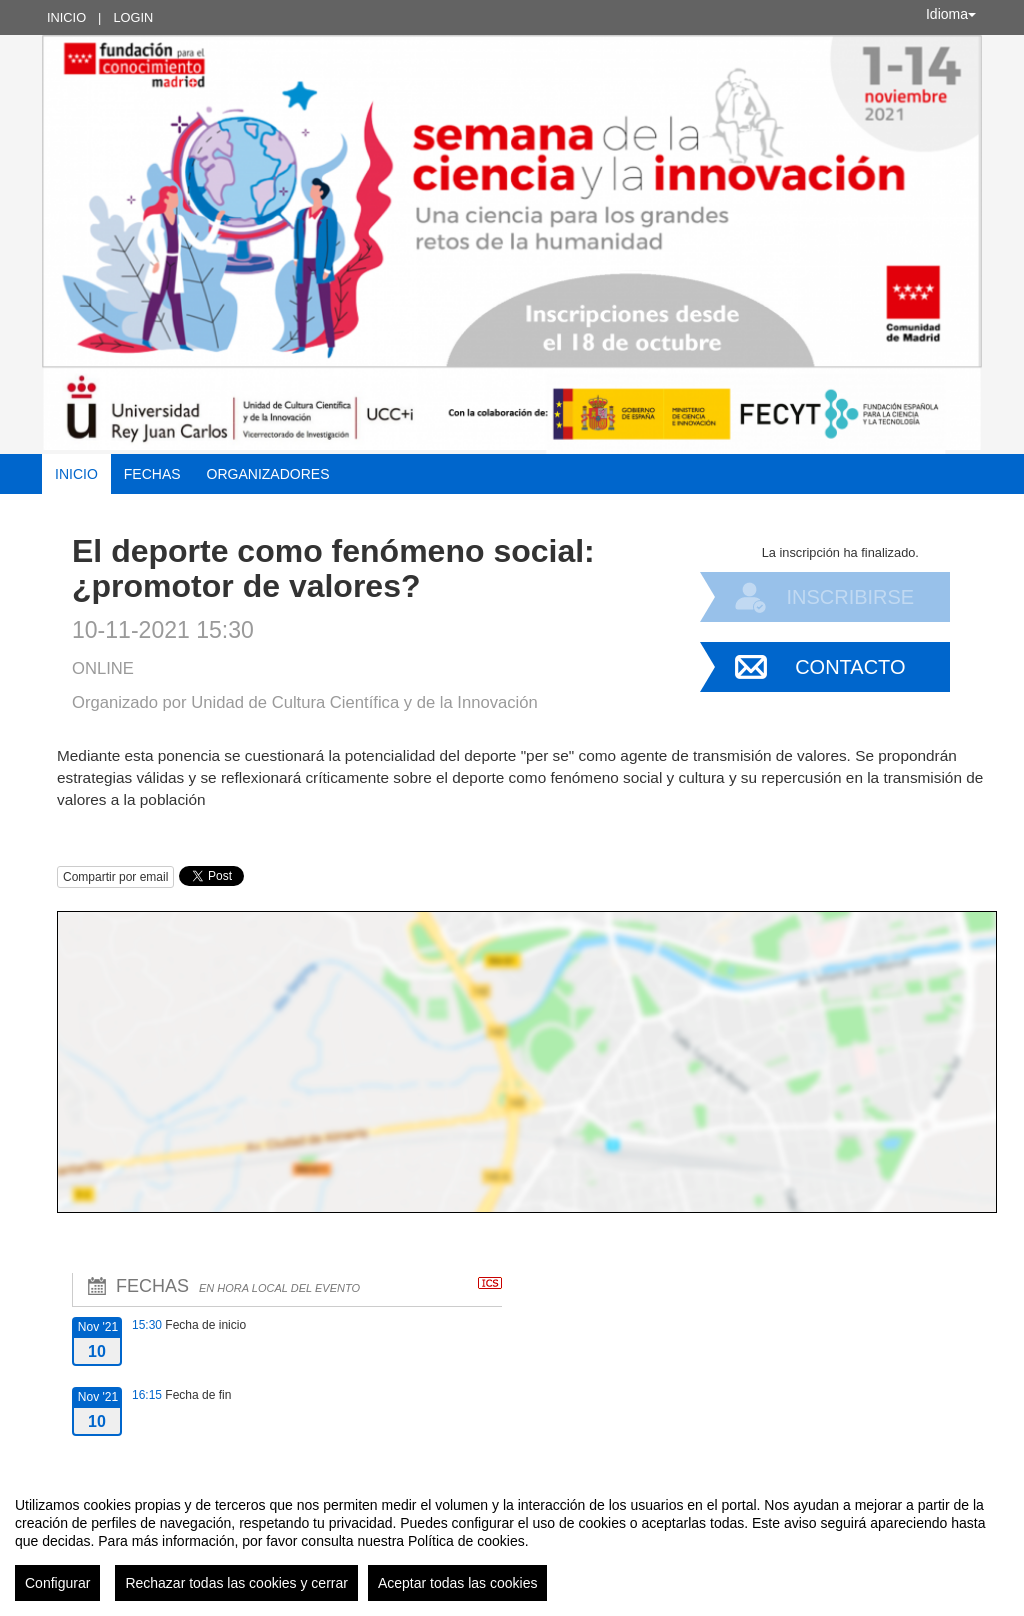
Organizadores (268, 474)
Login (133, 17)
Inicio (66, 17)
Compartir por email (115, 877)
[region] (512, 1541)
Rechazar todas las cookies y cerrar (236, 1583)
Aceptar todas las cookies (458, 1583)
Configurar (57, 1583)
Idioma (951, 14)
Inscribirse (850, 597)
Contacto (850, 667)
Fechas (152, 474)
